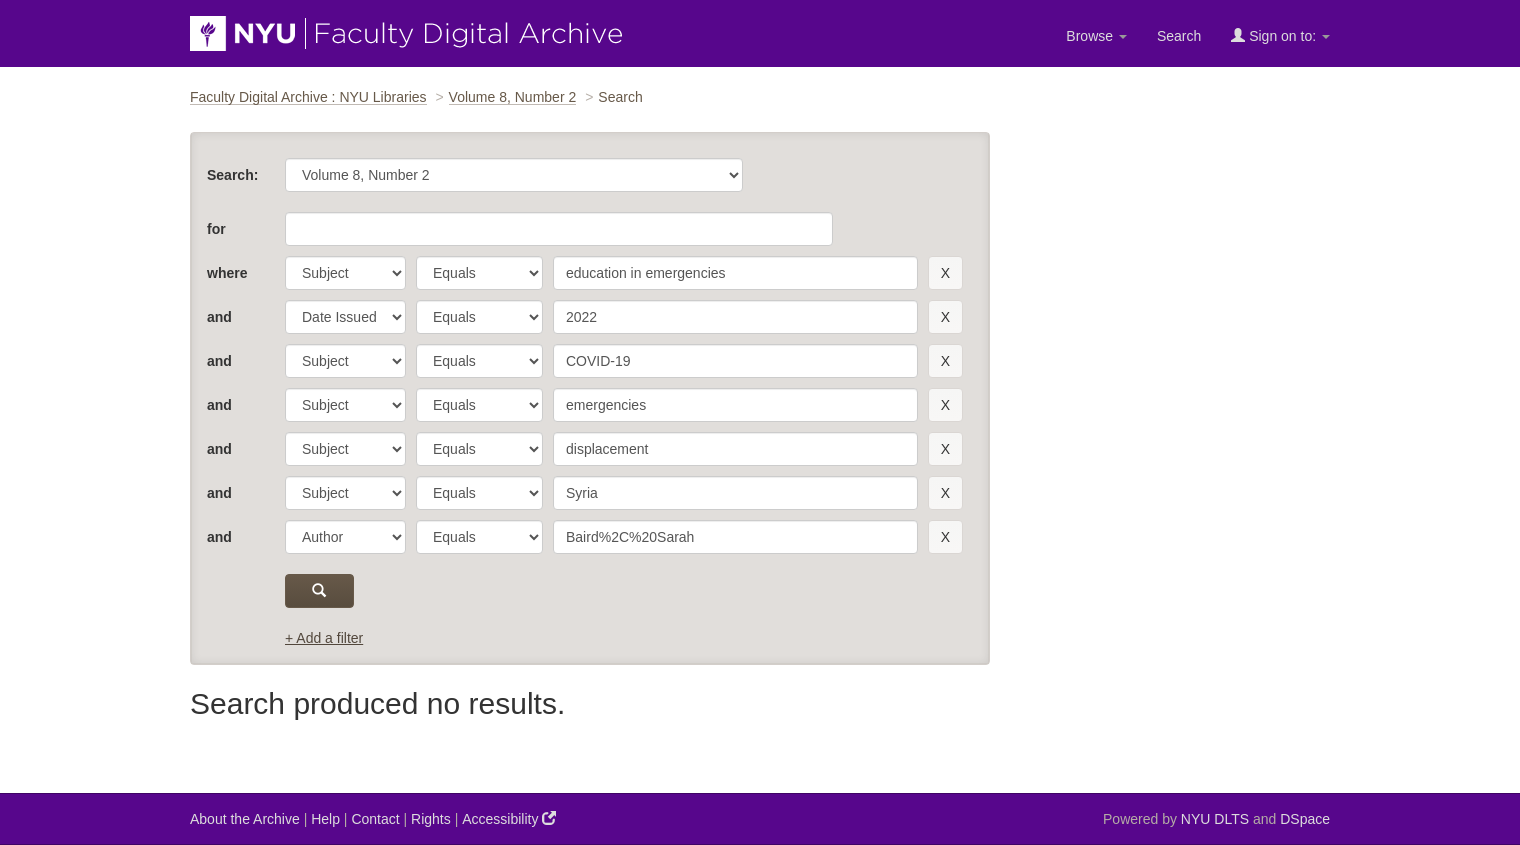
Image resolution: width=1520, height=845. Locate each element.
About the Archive (245, 819)
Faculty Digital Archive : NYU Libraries (308, 97)
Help (325, 819)
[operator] (479, 273)
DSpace (1305, 819)
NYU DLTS (1215, 819)
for (216, 229)
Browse (1096, 36)
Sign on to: (1280, 35)
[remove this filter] (945, 273)
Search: (232, 175)
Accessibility (509, 818)
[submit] (319, 591)
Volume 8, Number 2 (513, 97)
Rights (431, 819)
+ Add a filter (324, 638)
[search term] (735, 273)
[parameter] (345, 273)
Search (1179, 36)
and (219, 317)
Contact (375, 819)
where (227, 273)
